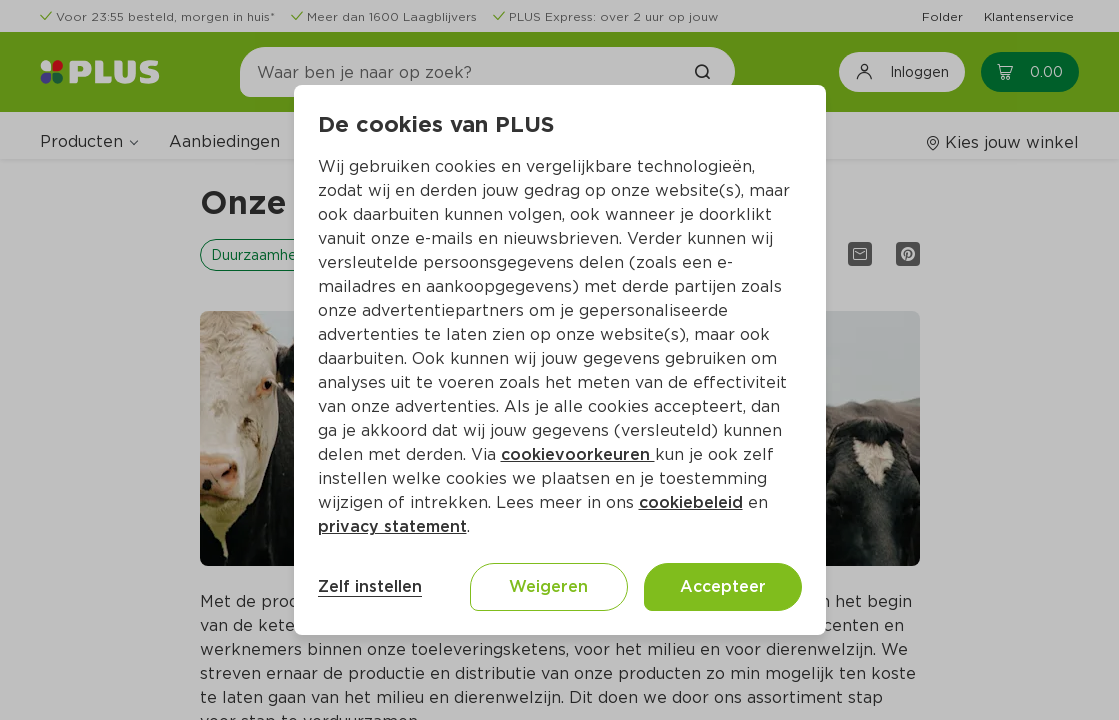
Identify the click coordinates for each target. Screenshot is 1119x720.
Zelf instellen (370, 586)
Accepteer (723, 586)
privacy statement (392, 526)
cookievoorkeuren (578, 454)
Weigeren (548, 586)
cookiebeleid (691, 502)
